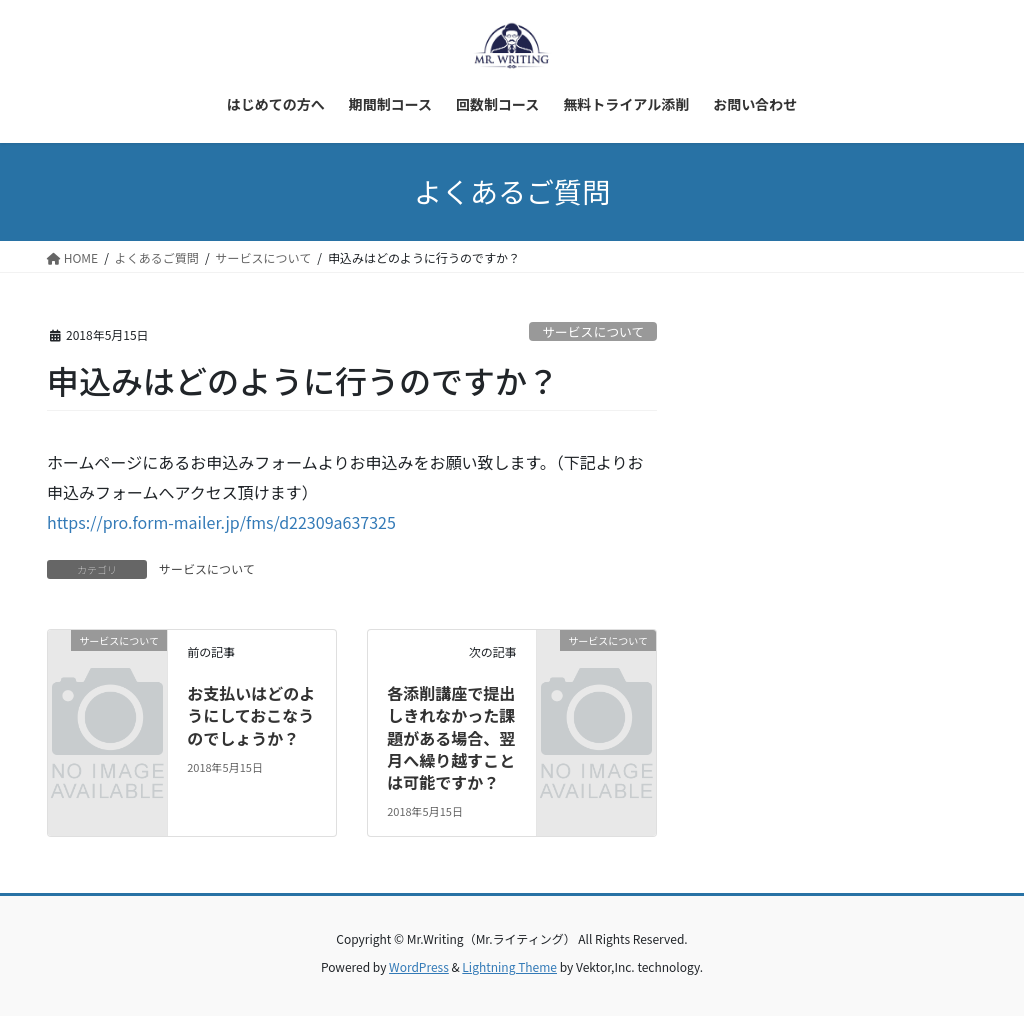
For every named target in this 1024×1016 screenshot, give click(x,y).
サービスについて (593, 331)
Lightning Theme (509, 966)
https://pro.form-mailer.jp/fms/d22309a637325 (221, 522)
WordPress (419, 966)
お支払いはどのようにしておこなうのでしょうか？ (251, 715)
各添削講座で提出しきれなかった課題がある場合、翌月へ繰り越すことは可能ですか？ (451, 738)
